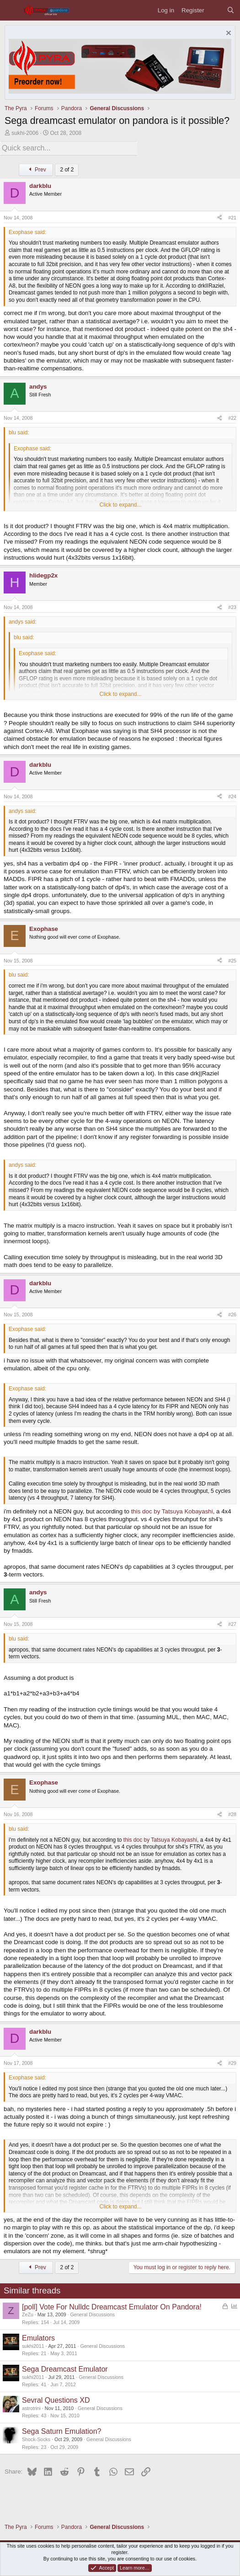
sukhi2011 (33, 2346)
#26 (232, 1314)
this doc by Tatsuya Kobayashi (172, 1511)
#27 (232, 1624)
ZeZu (27, 2314)
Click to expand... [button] (120, 505)
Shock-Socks (36, 2439)
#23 (232, 607)
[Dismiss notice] (227, 34)
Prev (36, 169)
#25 (232, 960)
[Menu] (11, 10)
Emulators (38, 2338)
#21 (232, 217)
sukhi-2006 (24, 133)
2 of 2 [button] (67, 169)
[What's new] (215, 10)
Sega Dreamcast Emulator (65, 2369)
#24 (232, 796)
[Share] (219, 218)
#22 (232, 418)
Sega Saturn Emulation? (61, 2431)
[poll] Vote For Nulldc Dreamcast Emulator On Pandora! (112, 2307)
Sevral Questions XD (56, 2400)
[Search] (230, 10)
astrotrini (31, 2408)
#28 (232, 1814)
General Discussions (92, 2314)
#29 (232, 2063)
